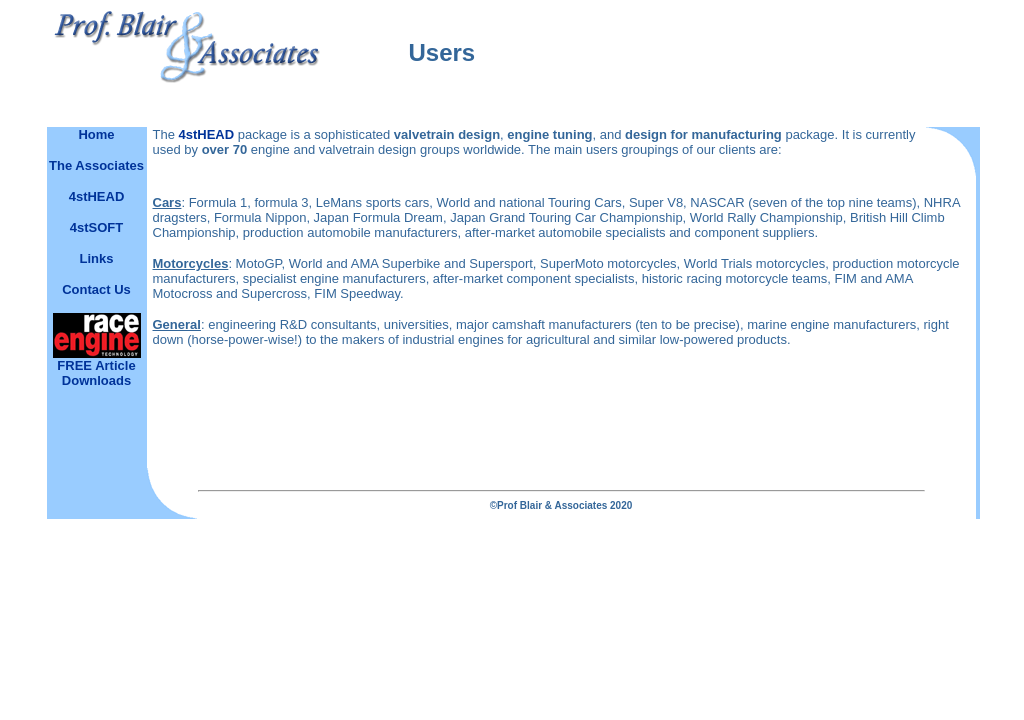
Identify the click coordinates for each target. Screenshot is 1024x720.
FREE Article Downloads (96, 373)
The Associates (96, 165)
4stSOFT (96, 227)
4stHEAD (207, 134)
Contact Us (96, 289)
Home (96, 134)
